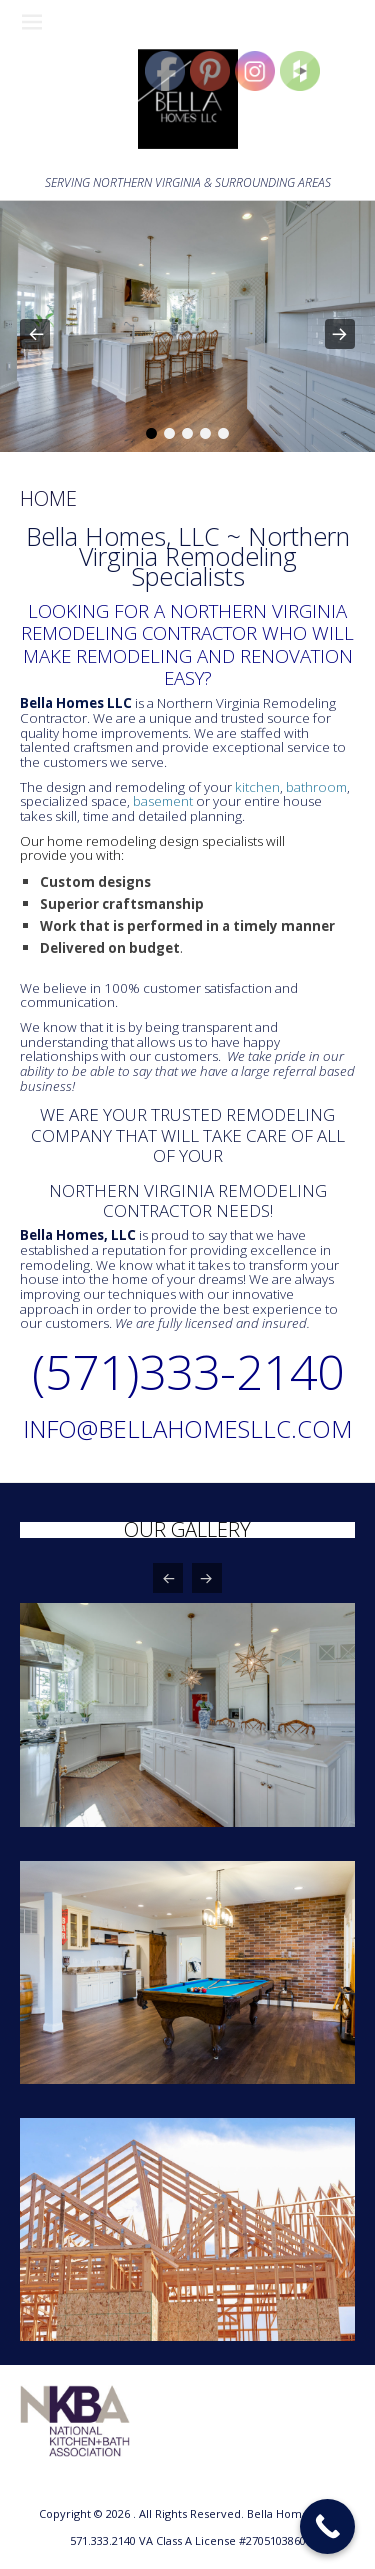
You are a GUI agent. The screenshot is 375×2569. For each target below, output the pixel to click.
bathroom (316, 787)
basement (163, 801)
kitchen (257, 787)
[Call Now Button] (327, 2526)
